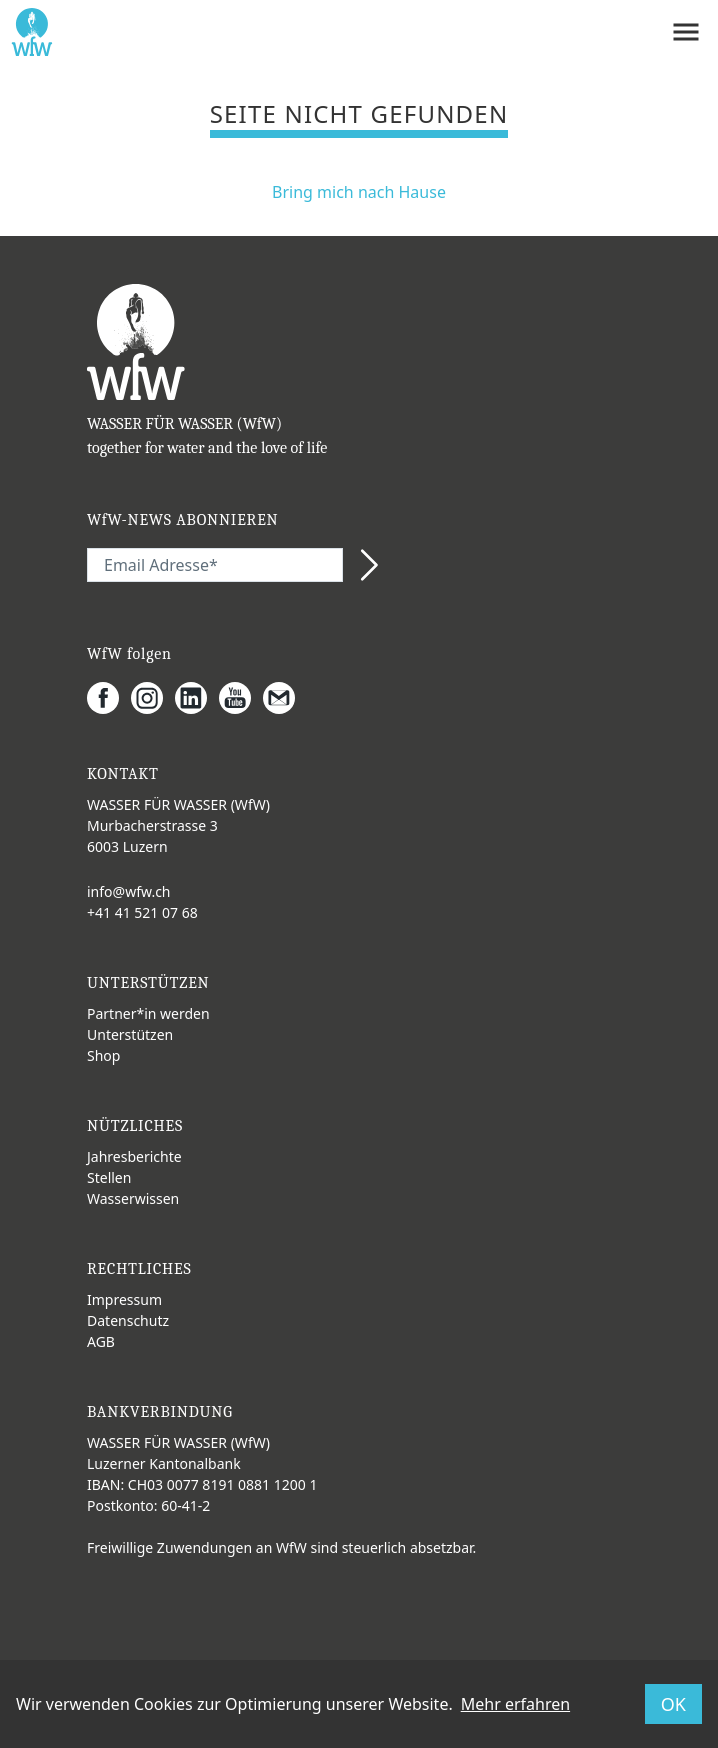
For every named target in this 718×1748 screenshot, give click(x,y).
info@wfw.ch (129, 891)
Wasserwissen (133, 1198)
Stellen (109, 1177)
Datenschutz (128, 1320)
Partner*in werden (148, 1013)
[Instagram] (153, 698)
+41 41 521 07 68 (142, 912)
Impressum (124, 1299)
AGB (101, 1341)
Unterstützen (130, 1034)
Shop (103, 1055)
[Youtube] (241, 698)
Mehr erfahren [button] (515, 1704)
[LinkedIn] (197, 698)
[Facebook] (109, 698)
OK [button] (673, 1704)
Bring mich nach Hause (359, 192)
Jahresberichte (134, 1156)
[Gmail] (285, 698)
